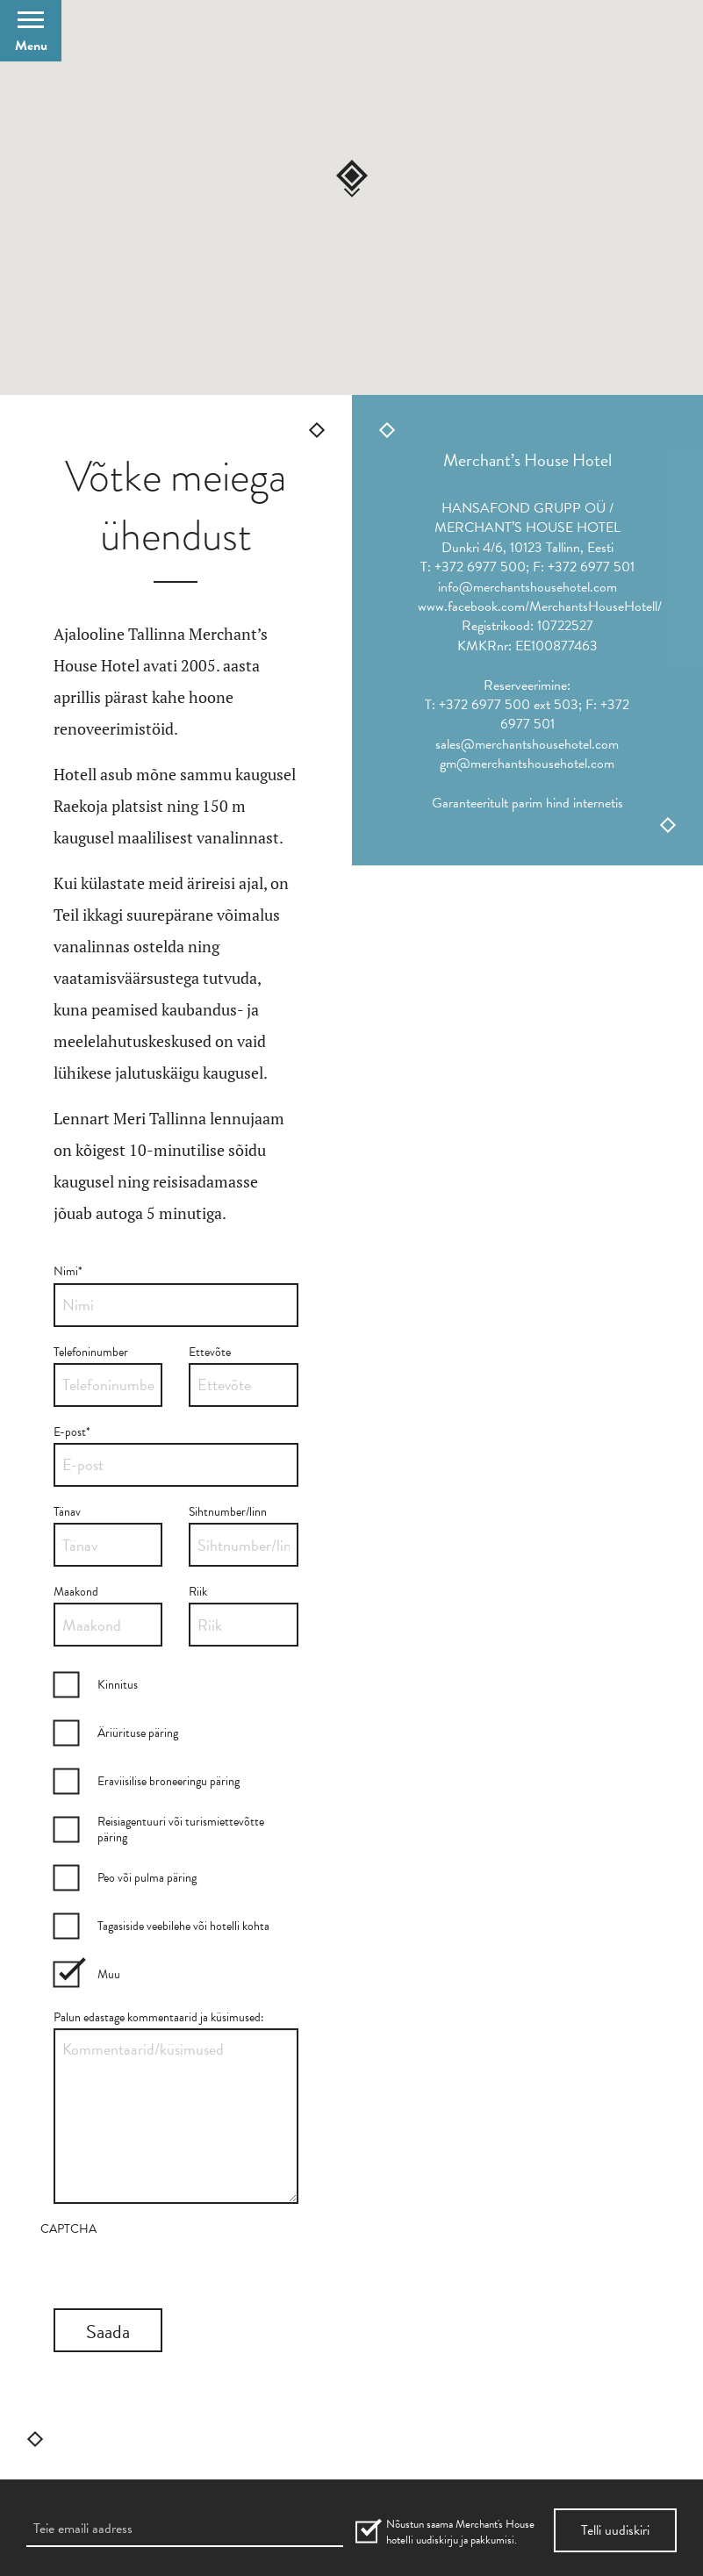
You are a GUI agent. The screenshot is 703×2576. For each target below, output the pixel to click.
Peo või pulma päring (147, 1878)
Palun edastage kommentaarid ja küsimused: (159, 2017)
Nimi (68, 1271)
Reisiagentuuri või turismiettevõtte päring (180, 1829)
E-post (72, 1432)
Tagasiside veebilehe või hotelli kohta (183, 1926)
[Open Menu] (30, 30)
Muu (108, 1974)
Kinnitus (117, 1684)
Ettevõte (210, 1352)
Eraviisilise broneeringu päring (168, 1781)
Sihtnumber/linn (228, 1512)
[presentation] (173, 2274)
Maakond (76, 1591)
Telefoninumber (91, 1352)
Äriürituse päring (137, 1733)
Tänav (67, 1512)
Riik (198, 1591)
